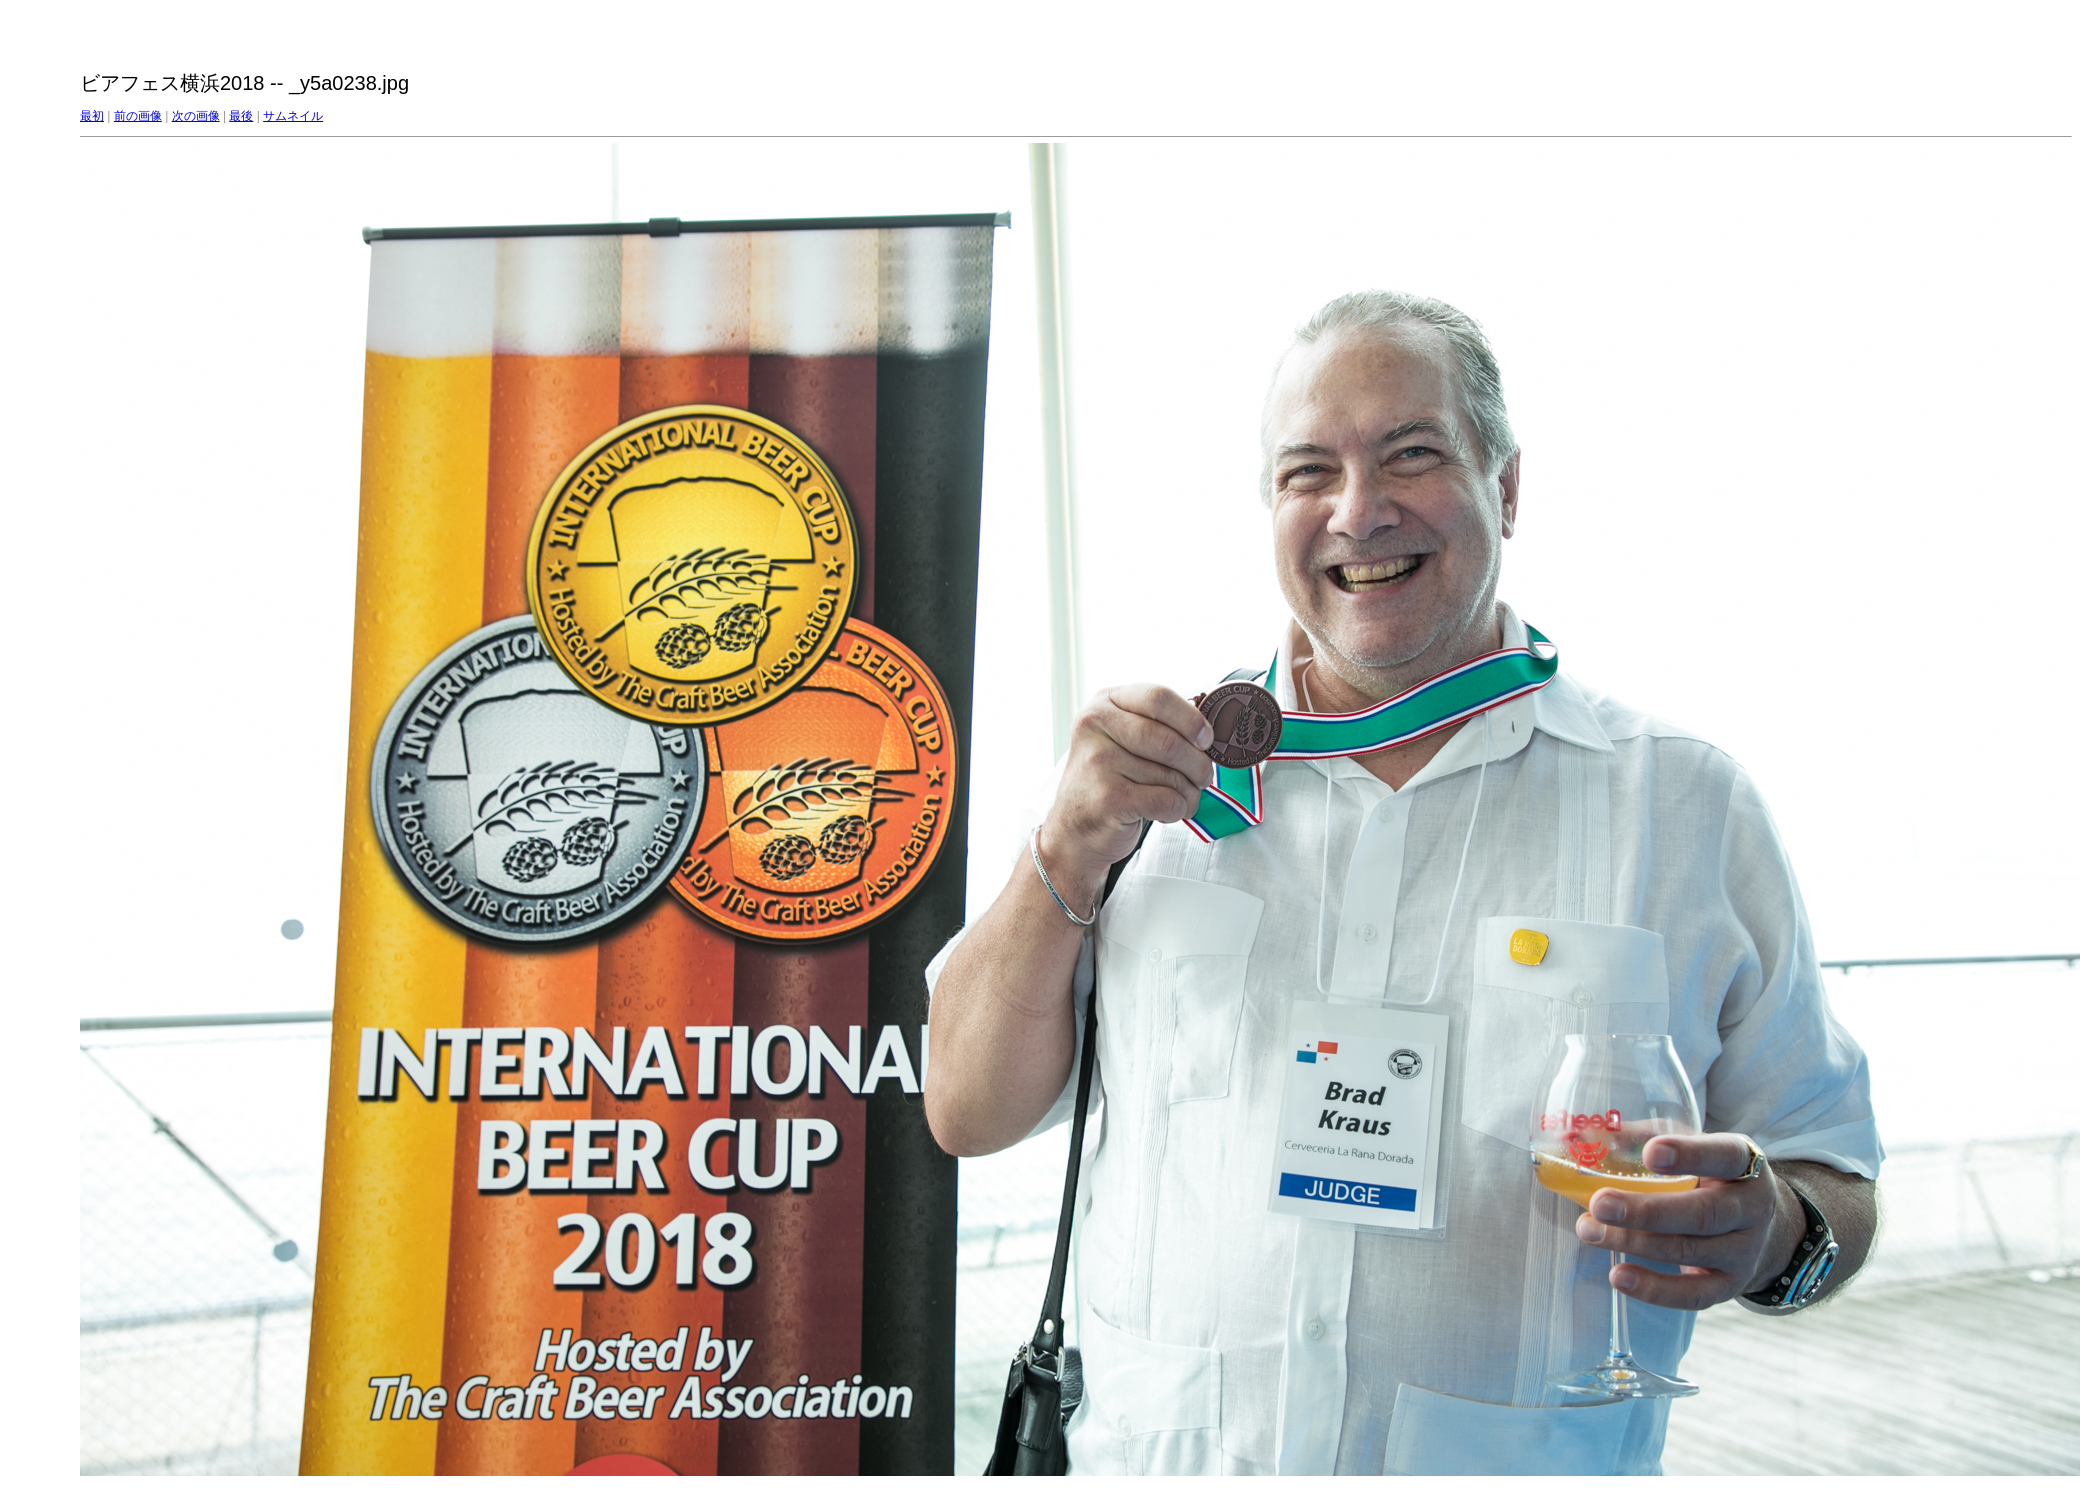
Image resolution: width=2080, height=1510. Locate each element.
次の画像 (196, 116)
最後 (241, 116)
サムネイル (293, 116)
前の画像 (138, 116)
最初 (92, 116)
